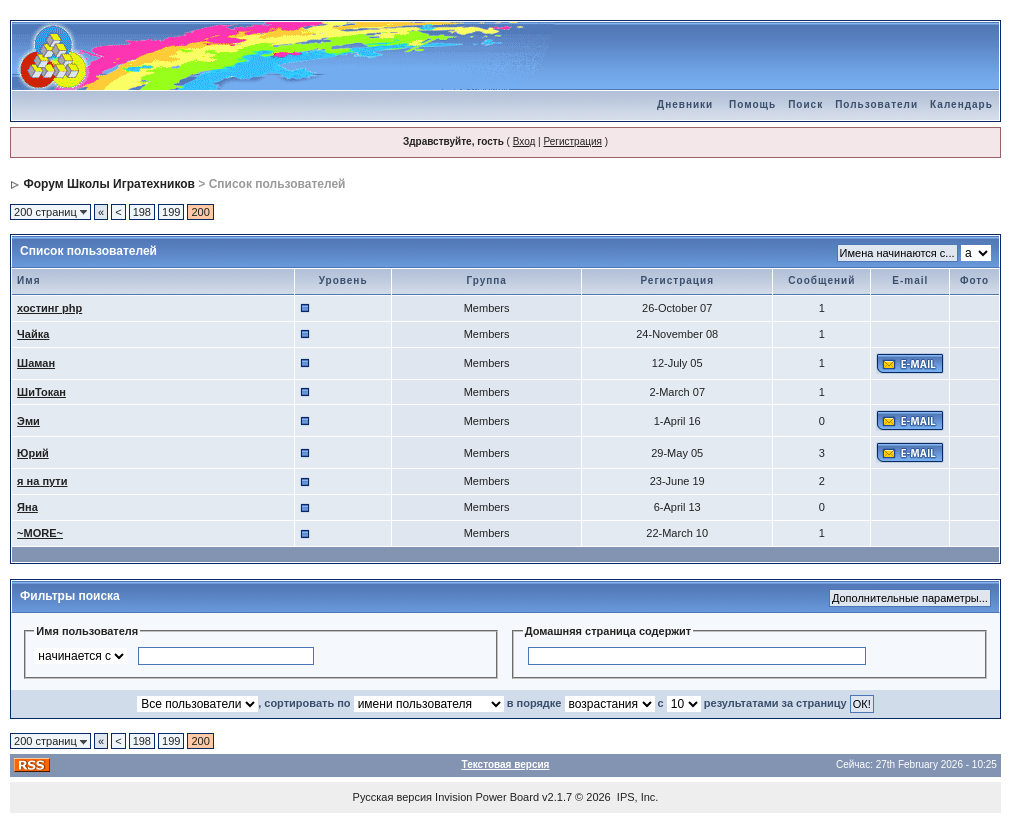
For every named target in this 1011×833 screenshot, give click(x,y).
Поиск (805, 104)
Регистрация (572, 141)
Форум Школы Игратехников (109, 184)
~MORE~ (40, 533)
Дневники (685, 104)
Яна (27, 507)
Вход (524, 141)
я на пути (42, 481)
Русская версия (392, 797)
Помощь (752, 104)
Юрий (33, 453)
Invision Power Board (487, 797)
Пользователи (876, 104)
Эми (28, 421)
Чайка (33, 334)
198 (142, 212)
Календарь (961, 104)
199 (171, 212)
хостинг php (49, 308)
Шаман (36, 363)
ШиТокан (41, 392)
